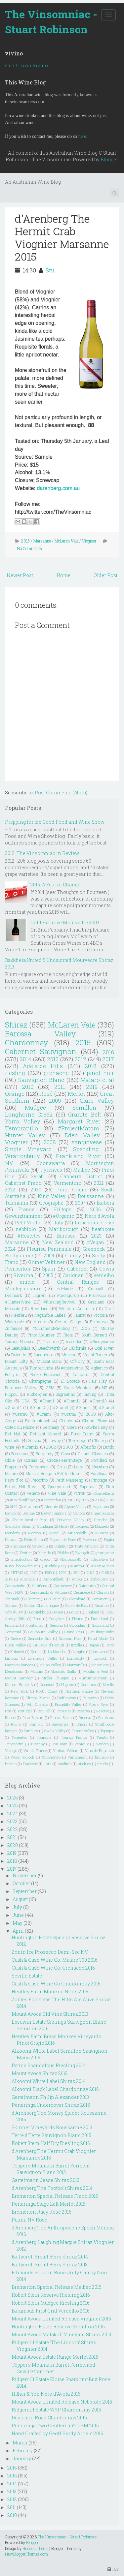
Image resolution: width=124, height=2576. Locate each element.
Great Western (78, 1387)
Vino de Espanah (99, 1750)
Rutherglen (37, 1394)
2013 (53, 1059)
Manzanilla (76, 1664)
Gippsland (100, 1625)
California (77, 1348)
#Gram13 (98, 1400)
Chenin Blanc (94, 1420)
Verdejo (11, 1750)
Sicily (98, 1255)
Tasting (90, 1394)
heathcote (103, 1229)
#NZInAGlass (102, 1565)
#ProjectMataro (78, 1128)
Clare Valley (97, 1100)
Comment (100, 1598)
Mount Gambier (19, 1677)
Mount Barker (95, 1354)
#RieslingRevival (59, 1301)
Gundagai (45, 1526)
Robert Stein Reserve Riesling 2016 (51, 2295)
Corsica (11, 1605)
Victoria (100, 1315)
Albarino (31, 1506)
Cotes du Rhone (20, 1427)
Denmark (13, 1295)
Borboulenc (99, 1579)
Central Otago (68, 1321)
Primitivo (98, 1321)
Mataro (11, 1473)
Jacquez (82, 1526)
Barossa (66, 1236)
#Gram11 (72, 1400)
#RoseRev (29, 1236)
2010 (27, 1086)
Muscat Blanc (49, 1361)
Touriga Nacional (20, 1341)
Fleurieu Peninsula (49, 1249)
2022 (10, 1189)
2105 (110, 1499)
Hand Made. (98, 1638)
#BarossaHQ (71, 1559)
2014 (25, 1059)
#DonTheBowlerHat (21, 1565)
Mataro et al (97, 1080)
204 (76, 1572)
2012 (80, 1059)
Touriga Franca (74, 1737)
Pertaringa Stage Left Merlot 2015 (48, 2204)
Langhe (79, 1651)
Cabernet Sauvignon (40, 1051)
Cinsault (95, 1288)
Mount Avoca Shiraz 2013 (39, 2073)
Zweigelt (82, 1552)
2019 (92, 1086)
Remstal (64, 1710)
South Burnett (94, 1334)
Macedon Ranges (19, 1664)
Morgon (34, 1532)
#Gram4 (83, 1407)
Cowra (106, 1269)
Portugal (25, 1710)
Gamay (73, 1255)
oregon (46, 1559)
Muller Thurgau (55, 1677)
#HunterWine (18, 1301)
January (22, 2458)
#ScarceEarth (103, 1493)
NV (9, 1163)
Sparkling (86, 1149)
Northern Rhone (79, 1691)
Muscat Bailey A (19, 1684)
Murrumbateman (92, 1677)
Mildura (36, 1671)
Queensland (59, 1486)
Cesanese (82, 1592)
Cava (65, 1453)
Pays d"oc (14, 1480)
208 (98, 1499)
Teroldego (77, 1440)
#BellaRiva (99, 1559)
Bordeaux (19, 1453)
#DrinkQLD (54, 1565)
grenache (56, 1073)
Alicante (51, 1506)
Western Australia (76, 1308)
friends (11, 1763)
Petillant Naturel (46, 1433)
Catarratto (87, 1585)
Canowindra (15, 1585)
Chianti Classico (92, 1453)
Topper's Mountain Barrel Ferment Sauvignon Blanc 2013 (51, 2168)
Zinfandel (13, 1328)
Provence (90, 1539)
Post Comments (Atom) (61, 792)
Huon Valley (15, 1644)
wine (10, 1447)
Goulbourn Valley (43, 1631)
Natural (11, 1539)
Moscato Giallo (63, 1671)
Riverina (23, 1275)
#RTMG (17, 1572)
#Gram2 (37, 1407)
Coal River (104, 1348)
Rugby (16, 1724)
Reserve (102, 1710)
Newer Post (20, 575)
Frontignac (34, 1625)
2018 (91, 1066)
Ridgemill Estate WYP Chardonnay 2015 (56, 2410)
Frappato (13, 1466)
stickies (84, 1763)
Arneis (39, 1321)
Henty (64, 1526)
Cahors (79, 1513)
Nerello (108, 1684)
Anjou (77, 1579)
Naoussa (88, 1684)
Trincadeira (14, 1743)
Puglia (109, 1539)
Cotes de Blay (76, 1605)
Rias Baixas (32, 1717)
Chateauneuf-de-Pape (29, 1519)
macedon (74, 1341)
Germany (50, 1427)
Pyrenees (51, 1170)
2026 (12, 1797)
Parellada (99, 1473)
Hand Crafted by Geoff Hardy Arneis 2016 (57, 2433)
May (17, 1923)
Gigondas (77, 1625)
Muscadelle (77, 1532)
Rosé (46, 1093)
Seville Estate (27, 1976)
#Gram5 (106, 1407)
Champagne (40, 1381)
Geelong (56, 1625)
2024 (10, 1249)
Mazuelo (102, 1526)
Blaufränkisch (37, 1420)
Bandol (11, 1513)
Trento (102, 1737)
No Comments (29, 548)
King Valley (51, 1196)
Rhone (10, 1717)
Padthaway (66, 1697)
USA (25, 1400)
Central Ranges (78, 1282)
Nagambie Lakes (50, 1315)
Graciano (96, 1301)
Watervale (14, 1321)
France (26, 1209)
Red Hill (44, 1710)
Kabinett (17, 1651)
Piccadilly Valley (68, 1704)
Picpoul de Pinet (63, 1539)
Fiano (12, 1262)
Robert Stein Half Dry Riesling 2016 (51, 2143)
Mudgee (35, 1107)
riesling (15, 1073)
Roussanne (91, 1196)
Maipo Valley (50, 1664)
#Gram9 (77, 1565)
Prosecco (97, 1295)
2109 (14, 1506)
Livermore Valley (43, 1658)
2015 (25, 540)
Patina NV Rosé (29, 2220)
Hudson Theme (35, 2548)
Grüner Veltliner (46, 1262)
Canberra (81, 1374)
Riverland (40, 1308)
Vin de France (34, 1750)
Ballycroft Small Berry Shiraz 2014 (50, 2257)
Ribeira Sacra (61, 1717)
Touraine (44, 1737)
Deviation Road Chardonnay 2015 (49, 2417)
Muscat (101, 1532)
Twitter (26, 1552)
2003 (68, 1447)
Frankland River (79, 1156)
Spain (48, 1269)
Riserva (85, 1717)
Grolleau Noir (70, 1638)
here (82, 136)
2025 (85, 1499)
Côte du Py (14, 1612)
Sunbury (31, 1730)
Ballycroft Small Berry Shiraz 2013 (50, 2264)
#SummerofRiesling (51, 1328)
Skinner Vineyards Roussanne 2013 (52, 2127)
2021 (98, 1183)
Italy (58, 1222)
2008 (49, 1142)
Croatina (102, 1605)
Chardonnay (26, 1042)
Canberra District (81, 1176)
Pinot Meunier (41, 1334)
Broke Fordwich (46, 1374)
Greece (16, 1638)
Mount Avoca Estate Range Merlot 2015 (55, 2357)
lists (48, 1763)
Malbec (81, 1170)
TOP (113, 2569)
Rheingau (18, 1546)
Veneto (33, 1493)
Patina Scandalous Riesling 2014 (49, 2065)
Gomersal (13, 1631)
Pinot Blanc (82, 1433)
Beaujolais (21, 1348)
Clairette (33, 1598)
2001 (71, 1499)
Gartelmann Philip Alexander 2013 (50, 2097)
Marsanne (42, 540)
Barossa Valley (40, 1033)
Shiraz (16, 1024)
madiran (65, 1763)
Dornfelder (37, 1612)
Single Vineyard (28, 1149)
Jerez (110, 1644)
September (25, 1891)
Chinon (103, 1592)
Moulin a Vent (95, 1671)
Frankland (99, 1618)
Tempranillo (21, 1128)
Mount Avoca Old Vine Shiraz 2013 (50, 2014)
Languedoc (44, 1354)
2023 (96, 1236)
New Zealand (58, 1242)
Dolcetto (18, 1354)
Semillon (84, 1107)
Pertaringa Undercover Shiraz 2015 (51, 2105)
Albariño (88, 1447)
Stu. (51, 270)
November (25, 1875)
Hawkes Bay (96, 1427)
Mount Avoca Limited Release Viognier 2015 (61, 2318)
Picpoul (12, 1394)
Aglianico (99, 1367)
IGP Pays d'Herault (48, 1644)
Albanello (27, 1579)
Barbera (105, 1203)
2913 (8, 1579)
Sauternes (60, 1724)
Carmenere (63, 1585)
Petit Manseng (69, 1480)
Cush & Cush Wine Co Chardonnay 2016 (56, 1983)
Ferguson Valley (20, 1387)
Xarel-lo (44, 1552)
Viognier (89, 540)
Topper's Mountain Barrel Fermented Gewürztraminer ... (53, 2368)
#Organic (63, 1216)
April (18, 1931)
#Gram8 (68, 1414)
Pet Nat (12, 1433)
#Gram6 (19, 1414)
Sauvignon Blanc (41, 1080)
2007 (80, 1203)
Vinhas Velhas (66, 1750)
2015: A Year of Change (55, 884)
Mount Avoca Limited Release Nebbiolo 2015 (62, 2402)
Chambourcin (102, 1513)
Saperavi (88, 1486)
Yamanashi (78, 1757)
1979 (34, 1572)
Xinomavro (51, 1757)
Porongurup (68, 1295)
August (20, 1899)
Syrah (37, 1176)
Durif (109, 1308)
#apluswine (72, 1367)
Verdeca (102, 1743)
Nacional (47, 1684)
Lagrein (39, 1295)
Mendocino (14, 1671)
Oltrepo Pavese (38, 1697)
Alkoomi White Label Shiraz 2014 (49, 2081)
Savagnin (40, 1546)
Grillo (61, 1466)
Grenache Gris (40, 1638)
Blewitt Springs (54, 1513)
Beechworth (49, 1348)
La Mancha (57, 1651)
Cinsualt (12, 1598)
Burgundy (45, 1453)
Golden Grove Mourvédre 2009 (64, 922)
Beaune (28, 1513)
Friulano (12, 1625)
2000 (91, 1414)
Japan (94, 1644)
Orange (14, 1093)
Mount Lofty (16, 1361)
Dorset (57, 1612)
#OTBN (80, 1493)
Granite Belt (84, 1114)
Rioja (68, 1334)
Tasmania (16, 1203)
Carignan (73, 1275)
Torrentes (19, 1737)
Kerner (36, 1651)
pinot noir (100, 1073)
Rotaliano (106, 1717)
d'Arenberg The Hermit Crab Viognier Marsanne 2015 (62, 237)
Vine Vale (57, 1493)
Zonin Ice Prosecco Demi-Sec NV (50, 1952)
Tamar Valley (83, 1730)
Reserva (83, 1710)
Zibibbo (63, 1552)
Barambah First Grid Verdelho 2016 (51, 2311)
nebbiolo (26, 1229)
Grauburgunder (101, 1631)
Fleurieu (19, 1315)
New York (19, 1691)
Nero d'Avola (99, 1216)
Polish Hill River (21, 1486)
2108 (105, 1572)
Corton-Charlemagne (41, 1605)
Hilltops (62, 1209)
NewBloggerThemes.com (26, 2554)
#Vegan (95, 1242)
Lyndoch (100, 1658)
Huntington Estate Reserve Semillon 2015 (58, 2326)
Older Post (105, 575)
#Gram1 (47, 1400)
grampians (105, 1552)
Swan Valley (54, 1730)
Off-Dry (77, 1361)
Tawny (55, 1440)
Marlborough (64, 1229)
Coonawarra (50, 1163)
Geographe (51, 1203)
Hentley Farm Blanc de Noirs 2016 (50, 1991)
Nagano (67, 1684)
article (27, 1282)
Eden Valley (82, 1135)
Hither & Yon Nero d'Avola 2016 (46, 2394)
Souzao (34, 1440)
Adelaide (65, 1288)
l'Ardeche (30, 1763)
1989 (48, 1572)
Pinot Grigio (71, 1189)
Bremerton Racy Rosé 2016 (41, 2212)
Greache (100, 1519)
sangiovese (86, 1142)
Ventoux (81, 1743)
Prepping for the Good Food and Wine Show (54, 822)
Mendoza (12, 1532)
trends (102, 1763)
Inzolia (76, 1644)
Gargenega (38, 1466)
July (17, 1907)
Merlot (76, 1093)
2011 (59, 1086)
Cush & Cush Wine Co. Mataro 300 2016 (55, 1960)
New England (89, 1262)
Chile (10, 1460)
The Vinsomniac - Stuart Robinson (51, 21)
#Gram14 (13, 1407)
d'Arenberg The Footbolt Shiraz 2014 (52, 2188)
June (18, 1915)
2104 (91, 1572)
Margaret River (79, 1121)
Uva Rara (59, 1743)
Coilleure (53, 1598)
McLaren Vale (66, 540)
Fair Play (98, 1381)
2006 (95, 1209)
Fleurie (77, 1618)
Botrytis (12, 1374)
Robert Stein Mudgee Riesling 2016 (51, 2303)
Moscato (12, 1308)
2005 (48, 1275)
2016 (108, 1052)
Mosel (54, 1532)
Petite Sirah (33, 1539)
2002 (51, 1447)
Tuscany (37, 1743)
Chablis (66, 1420)
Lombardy (75, 1658)
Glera (72, 1427)
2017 (108, 1059)
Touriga (101, 1440)
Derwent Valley (70, 1519)
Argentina (101, 1506)
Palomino (91, 1697)
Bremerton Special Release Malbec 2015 (57, 2287)
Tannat (80, 1315)
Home (63, 575)
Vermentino (67, 1183)
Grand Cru (73, 1631)
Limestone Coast (94, 1222)
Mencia (68, 1354)
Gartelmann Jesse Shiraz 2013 (45, 2180)
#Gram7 (44, 1414)
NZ (104, 1387)
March (20, 2442)
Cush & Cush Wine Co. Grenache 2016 (53, 1968)
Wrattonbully (22, 1156)
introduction (21, 1559)
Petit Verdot (28, 1222)
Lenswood (100, 1651)
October (21, 1883)
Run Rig (36, 1724)
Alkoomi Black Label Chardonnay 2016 (55, 2089)
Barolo (108, 1447)
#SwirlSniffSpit (22, 1499)
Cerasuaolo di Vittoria (48, 1592)
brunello (101, 1757)
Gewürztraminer (23, 1216)
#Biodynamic (102, 1341)
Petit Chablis (37, 1704)
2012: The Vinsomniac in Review (42, 853)
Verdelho (103, 1275)
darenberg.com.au (58, 488)
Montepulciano (22, 1288)
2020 (36, 1189)
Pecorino (39, 1480)
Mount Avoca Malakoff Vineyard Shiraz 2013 (61, 2334)
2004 (49, 1255)
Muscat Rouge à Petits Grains (54, 1473)
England (92, 1612)
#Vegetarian (51, 1499)
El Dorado (70, 1381)
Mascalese (100, 1664)
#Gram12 (30, 1447)
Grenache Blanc (18, 1526)
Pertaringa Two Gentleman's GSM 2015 (55, 2425)
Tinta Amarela (86, 1546)
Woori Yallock (22, 1757)
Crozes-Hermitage (64, 1460)
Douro (74, 1612)
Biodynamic (19, 1255)
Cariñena (39, 1585)
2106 (85, 1328)
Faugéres (56, 1618)
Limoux (11, 1658)
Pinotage (99, 1480)
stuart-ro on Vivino (26, 65)
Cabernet (77, 1269)
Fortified (99, 1460)
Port (8, 1710)
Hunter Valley (25, 1135)
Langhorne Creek (29, 1114)
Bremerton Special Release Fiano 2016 (55, 2196)
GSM (50, 1387)
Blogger (109, 159)
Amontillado (53, 1579)
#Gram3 (60, 1407)
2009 (55, 1100)
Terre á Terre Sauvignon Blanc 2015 (51, 2135)
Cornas (30, 1460)
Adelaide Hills (43, 1066)
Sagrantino (65, 1394)
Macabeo (100, 1466)
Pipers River (98, 1704)
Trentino (51, 1341)
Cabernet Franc (23, 1183)
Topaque (107, 1730)
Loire (79, 1466)
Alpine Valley (75, 1506)
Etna (37, 1618)
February (23, 2450)
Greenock (94, 1249)
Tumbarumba (41, 1367)
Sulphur (61, 1546)
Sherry (82, 1724)
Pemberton (17, 1269)
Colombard (76, 1598)
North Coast (47, 1691)
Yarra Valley (22, 1121)
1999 (62, 1572)
